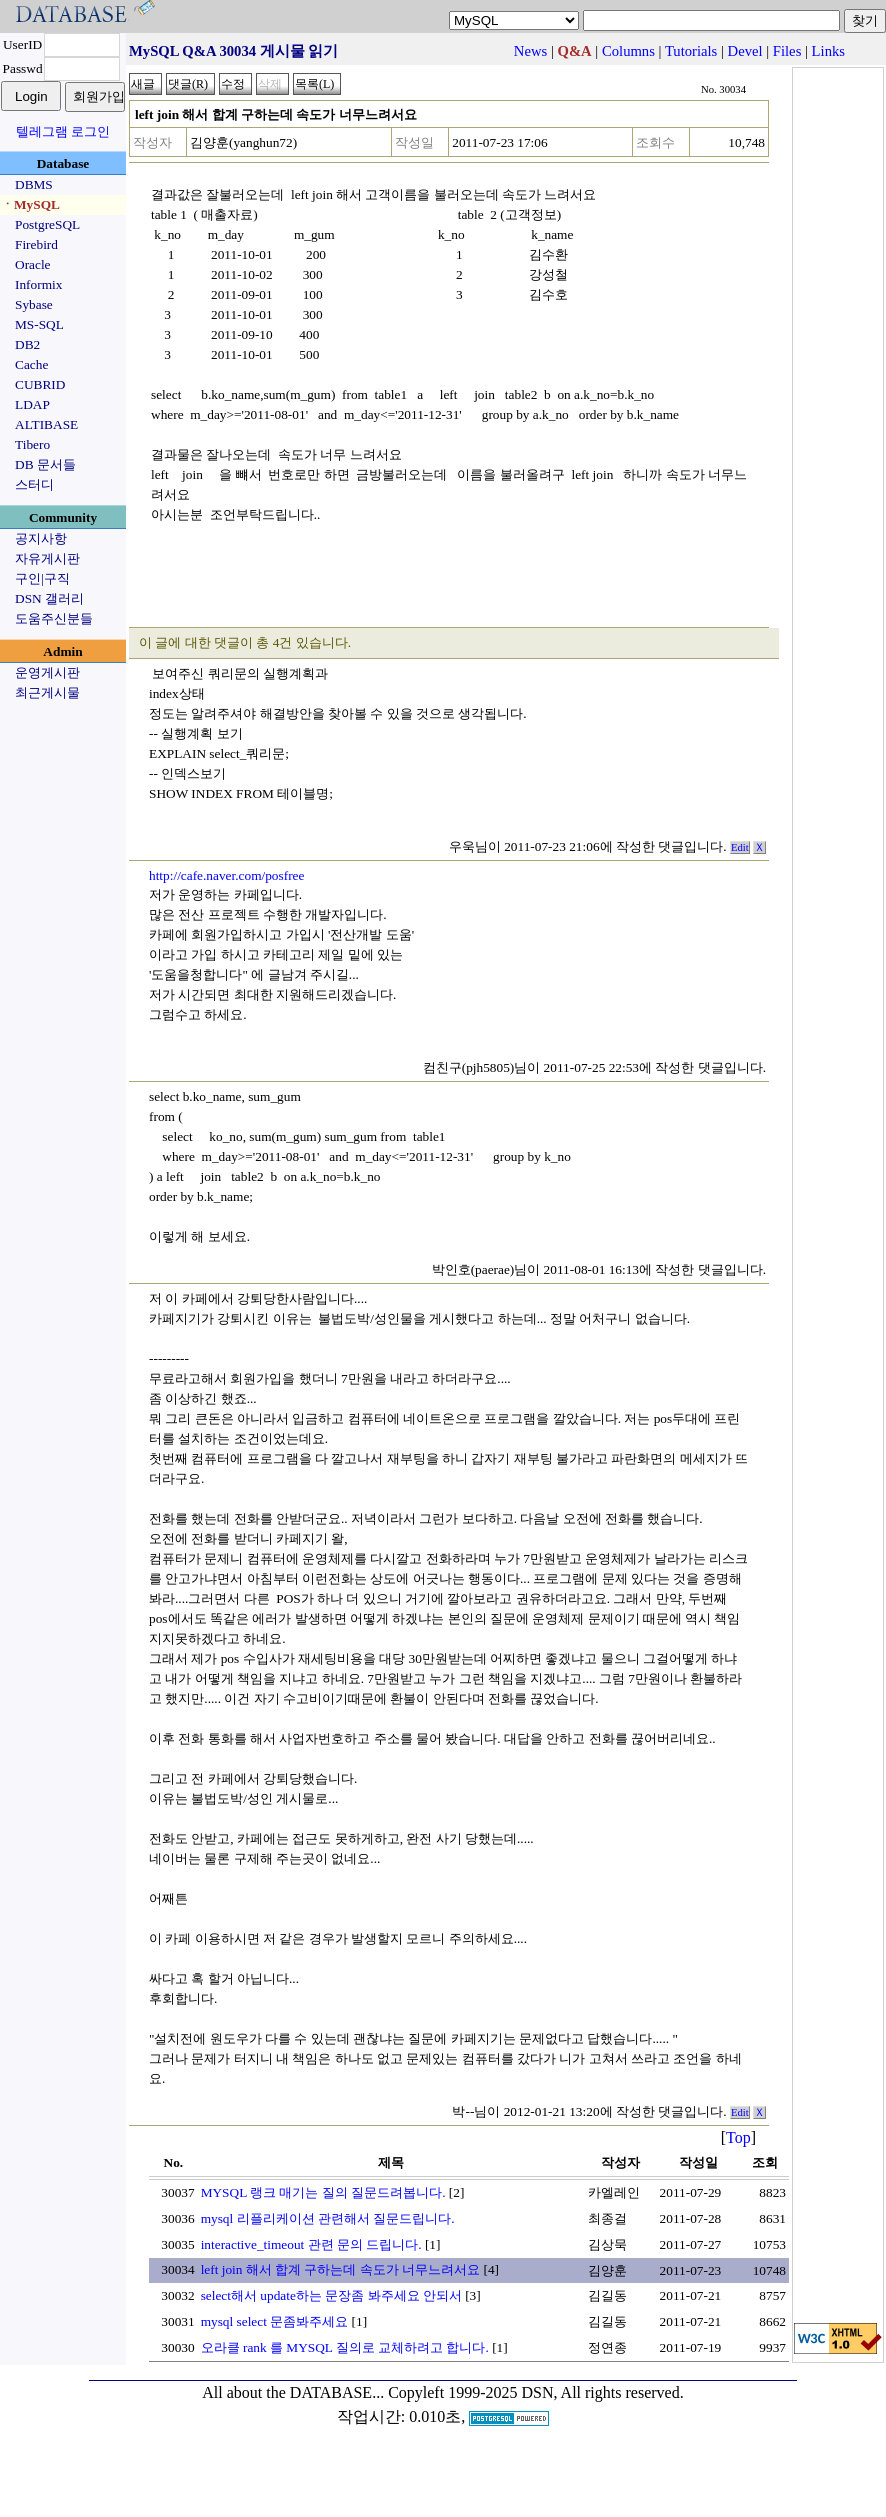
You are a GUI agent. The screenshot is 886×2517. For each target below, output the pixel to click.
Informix (38, 284)
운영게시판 (47, 672)
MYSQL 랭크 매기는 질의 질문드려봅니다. (323, 2192)
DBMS (34, 184)
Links (828, 51)
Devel (745, 51)
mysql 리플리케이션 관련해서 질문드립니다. (328, 2218)
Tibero (32, 444)
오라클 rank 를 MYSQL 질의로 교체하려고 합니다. (345, 2347)
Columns (628, 51)
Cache (31, 364)
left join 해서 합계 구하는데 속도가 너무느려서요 (341, 2269)
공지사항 (41, 538)
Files (787, 51)
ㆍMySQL (30, 204)
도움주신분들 (54, 618)
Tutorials (691, 51)
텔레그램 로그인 (63, 131)
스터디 (34, 484)
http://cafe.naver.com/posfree (226, 875)
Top (738, 2137)
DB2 (27, 344)
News (530, 51)
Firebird (36, 244)
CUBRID (40, 384)
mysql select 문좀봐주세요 (275, 2321)
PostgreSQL (47, 224)
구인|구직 (42, 578)
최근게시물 (47, 692)
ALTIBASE (46, 424)
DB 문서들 (45, 464)
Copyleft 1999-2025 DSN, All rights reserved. (536, 2392)
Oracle (33, 264)
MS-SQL (39, 324)
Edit (740, 847)
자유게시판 (47, 558)
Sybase (34, 304)
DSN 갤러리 (49, 598)
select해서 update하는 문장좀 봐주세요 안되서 (331, 2295)
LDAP (32, 404)
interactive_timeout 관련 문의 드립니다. (311, 2244)
